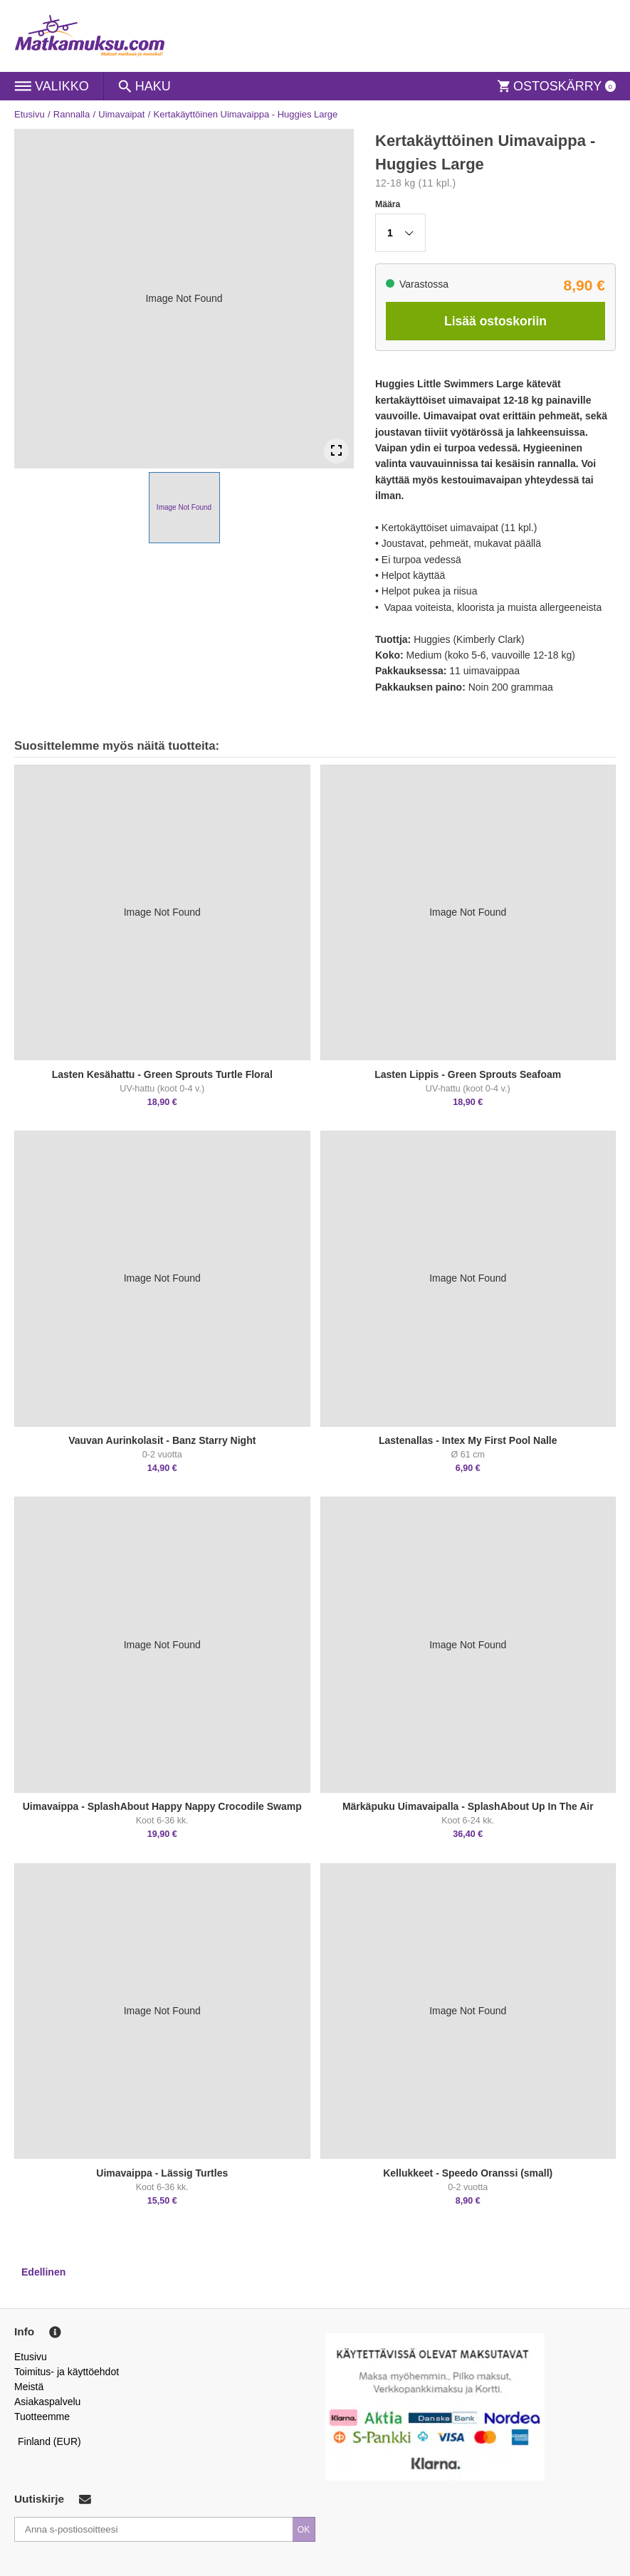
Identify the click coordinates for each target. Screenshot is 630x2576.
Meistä (28, 2386)
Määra (387, 204)
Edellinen (43, 2272)
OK (304, 2530)
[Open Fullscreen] (336, 451)
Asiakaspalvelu (47, 2401)
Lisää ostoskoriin (495, 321)
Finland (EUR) (49, 2441)
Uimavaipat (121, 114)
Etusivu (29, 114)
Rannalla (71, 114)
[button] (184, 507)
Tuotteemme (42, 2416)
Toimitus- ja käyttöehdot (66, 2371)
